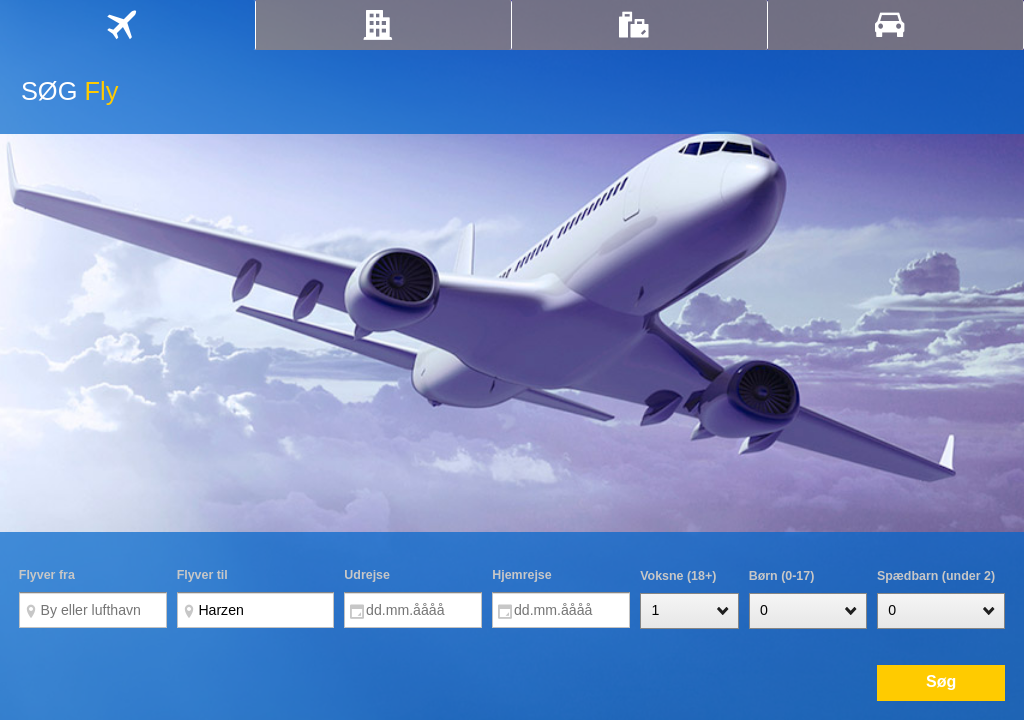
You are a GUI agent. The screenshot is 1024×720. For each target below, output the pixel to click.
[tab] (127, 25)
